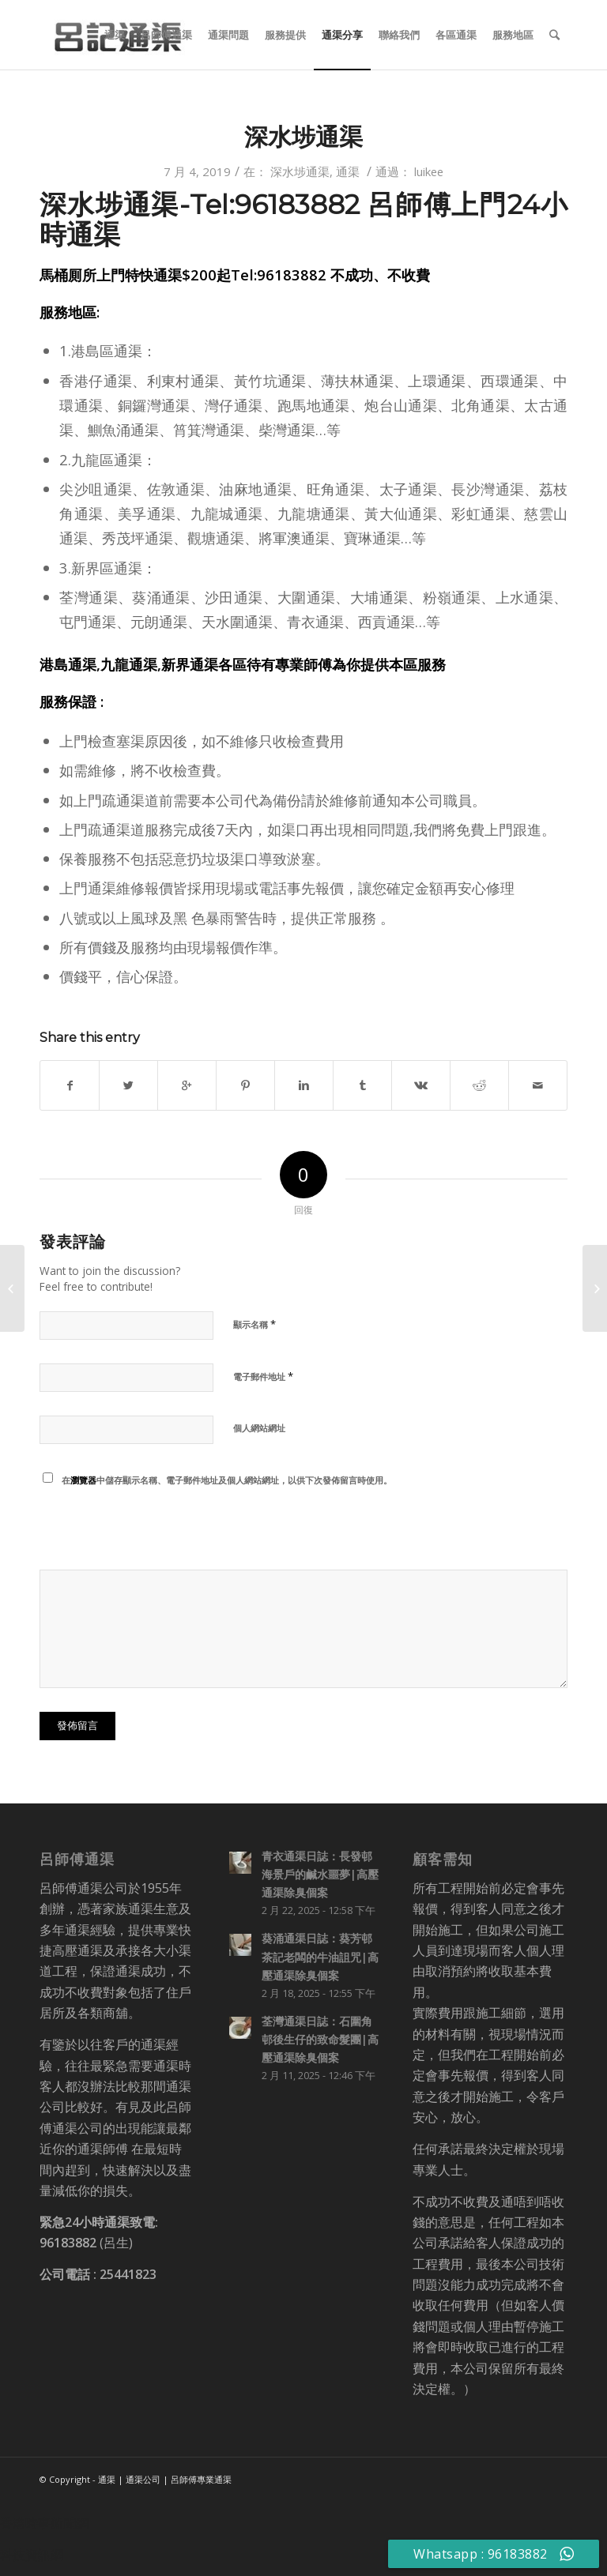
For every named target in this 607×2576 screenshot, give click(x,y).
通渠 (348, 171)
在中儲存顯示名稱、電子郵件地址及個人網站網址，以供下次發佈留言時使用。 (227, 1480)
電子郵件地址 (263, 1376)
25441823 (128, 2274)
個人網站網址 (259, 1428)
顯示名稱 (254, 1324)
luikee (428, 171)
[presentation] (148, 1531)
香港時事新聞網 (44, 2523)
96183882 (68, 2242)
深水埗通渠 (303, 137)
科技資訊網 (31, 2554)
